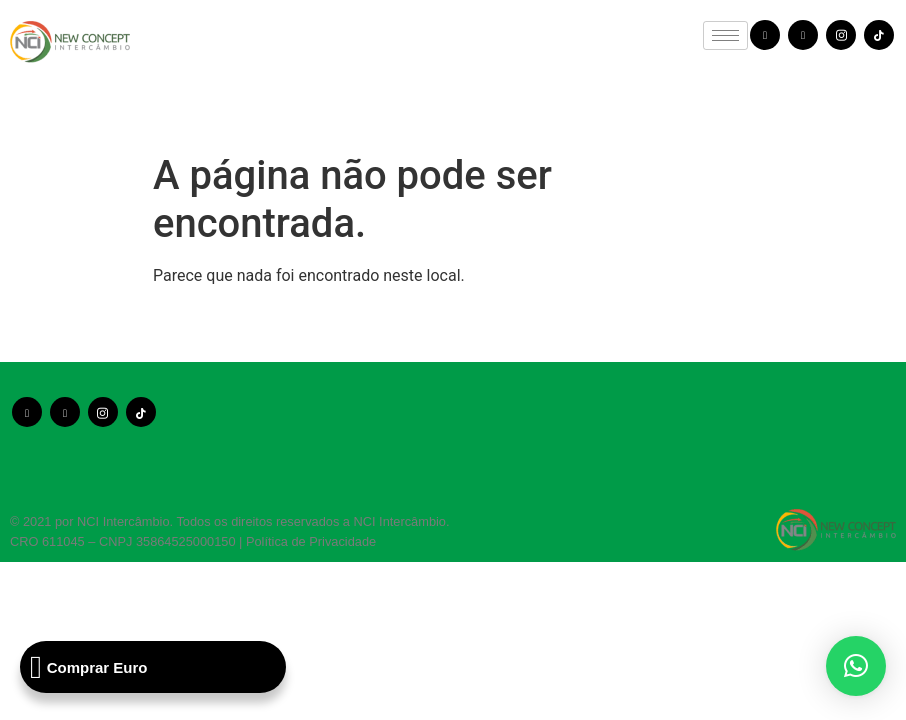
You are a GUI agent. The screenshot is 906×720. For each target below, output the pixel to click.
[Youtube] (803, 35)
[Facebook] (765, 35)
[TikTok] (879, 35)
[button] (856, 666)
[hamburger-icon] (725, 35)
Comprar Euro (89, 667)
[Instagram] (841, 35)
